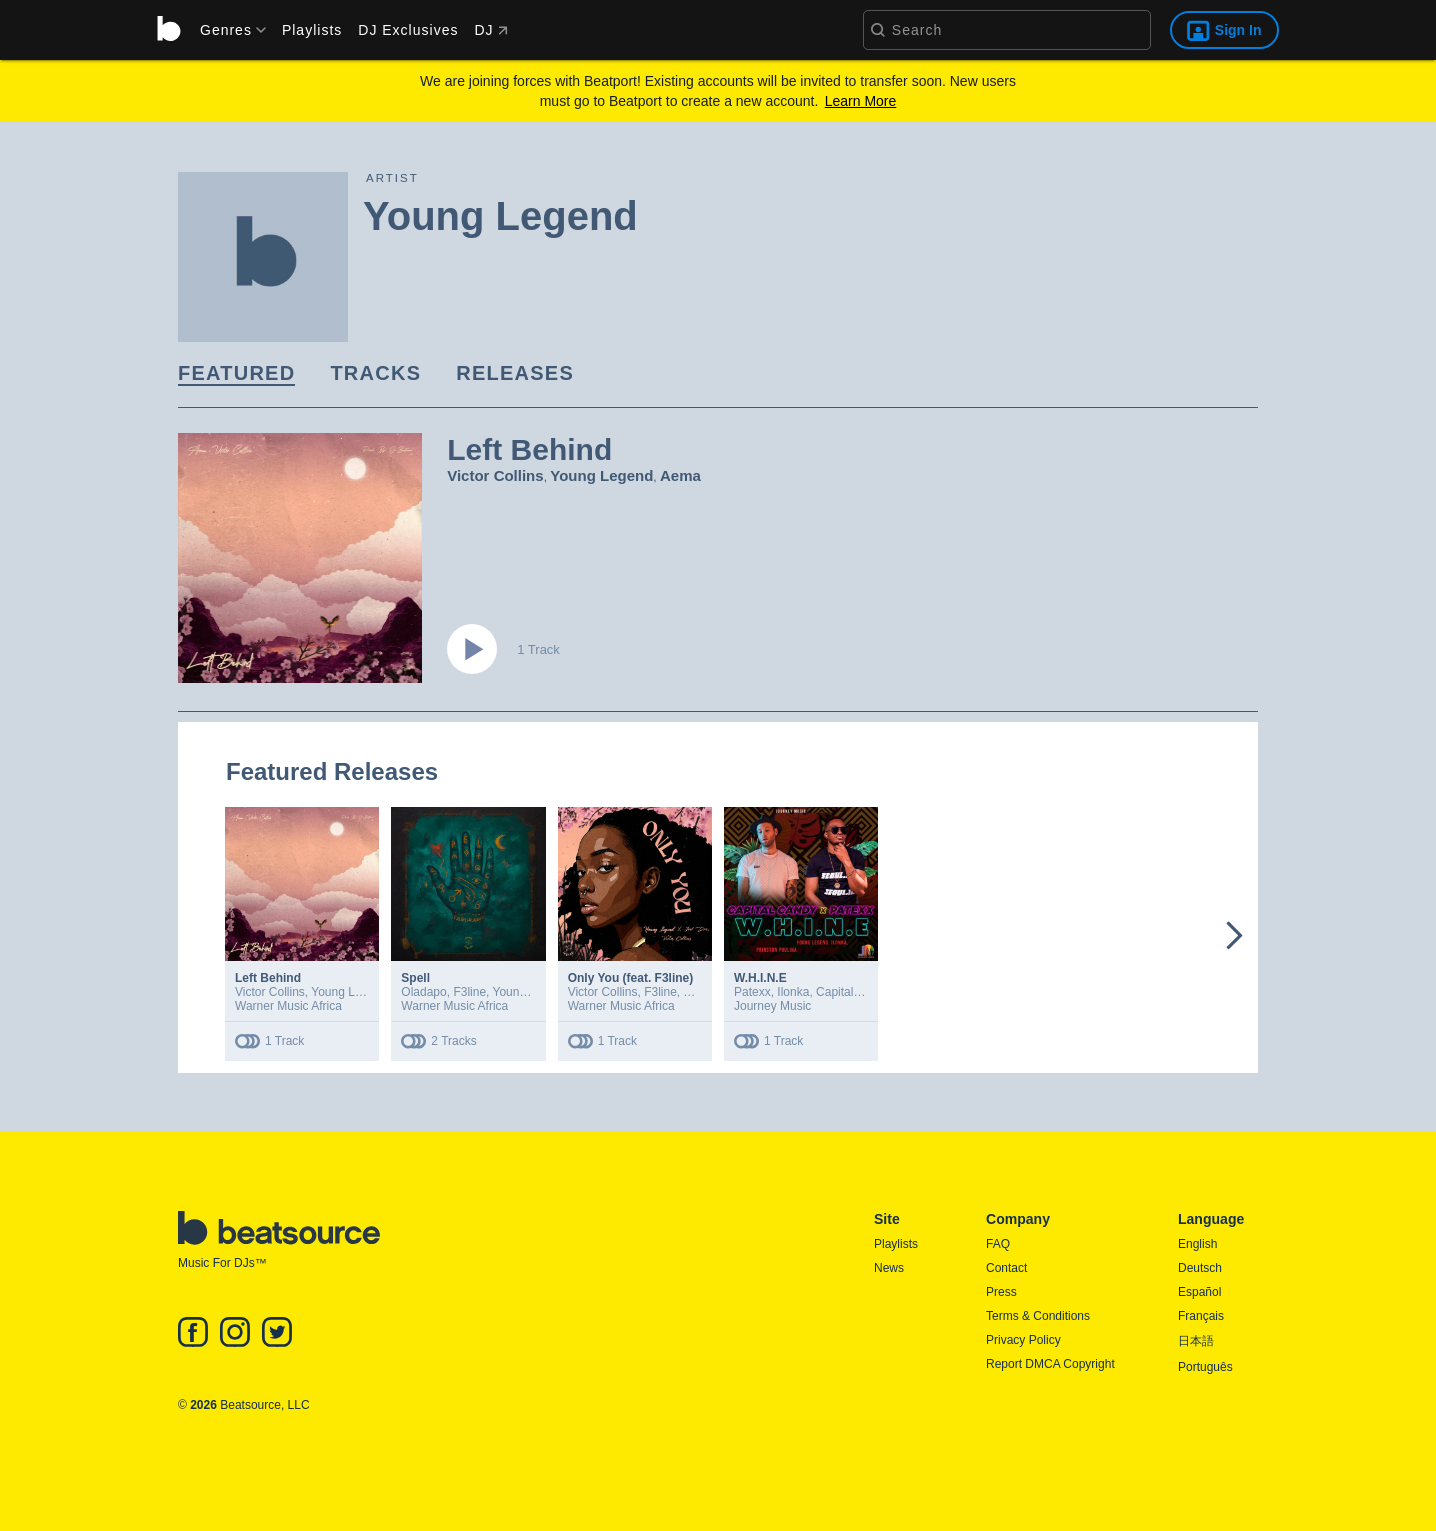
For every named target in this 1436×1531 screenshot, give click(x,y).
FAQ (998, 1244)
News (889, 1268)
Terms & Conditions (1038, 1316)
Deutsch (1200, 1268)
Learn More (861, 101)
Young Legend (601, 475)
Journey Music (772, 1006)
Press (1001, 1292)
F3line (469, 992)
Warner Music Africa (288, 1006)
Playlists (312, 30)
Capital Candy (853, 992)
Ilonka (793, 992)
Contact (1006, 1268)
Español (1199, 1292)
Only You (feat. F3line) (631, 978)
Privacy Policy (1023, 1340)
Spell (415, 978)
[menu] (226, 30)
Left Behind (268, 978)
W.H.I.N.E (760, 978)
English (1197, 1244)
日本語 (1196, 1341)
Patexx (752, 992)
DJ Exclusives (408, 30)
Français (1201, 1316)
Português (1205, 1367)
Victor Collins (495, 475)
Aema (680, 475)
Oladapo (423, 992)
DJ (490, 30)
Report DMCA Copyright (1050, 1364)
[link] (236, 374)
